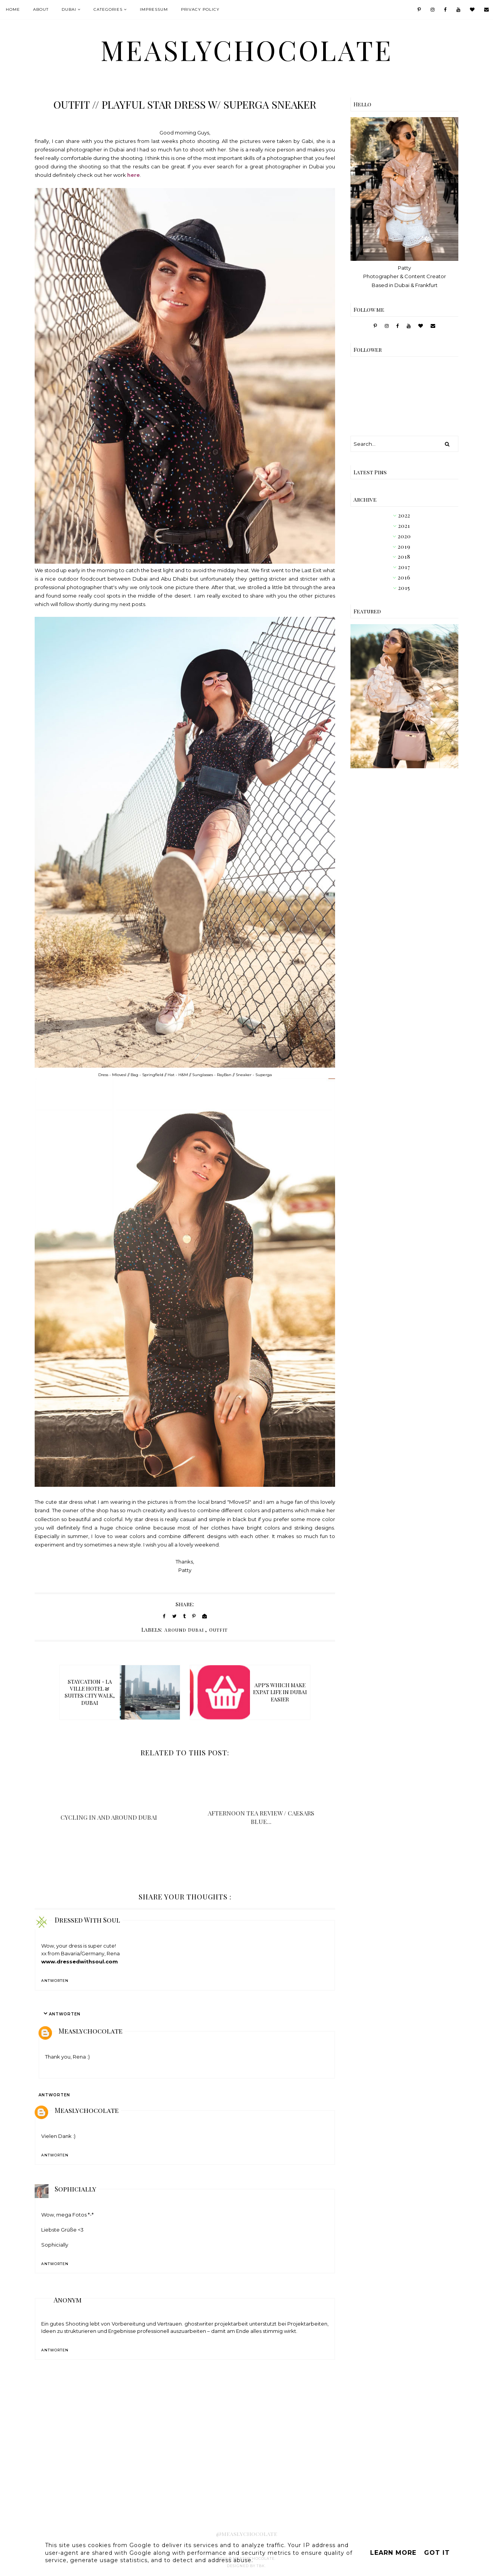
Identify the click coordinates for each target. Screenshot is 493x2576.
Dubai (69, 9)
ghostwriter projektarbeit (216, 2324)
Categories (108, 9)
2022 (404, 515)
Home (13, 9)
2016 (404, 577)
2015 (404, 587)
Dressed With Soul (87, 1920)
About (41, 9)
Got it (437, 2552)
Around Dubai (184, 1630)
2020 (404, 536)
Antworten (55, 1980)
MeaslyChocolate (247, 50)
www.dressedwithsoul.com (79, 1961)
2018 (404, 556)
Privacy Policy (200, 9)
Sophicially (75, 2189)
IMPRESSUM (154, 9)
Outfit (218, 1630)
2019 (404, 546)
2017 (404, 567)
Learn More (393, 2552)
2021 (404, 525)
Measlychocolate (90, 2031)
